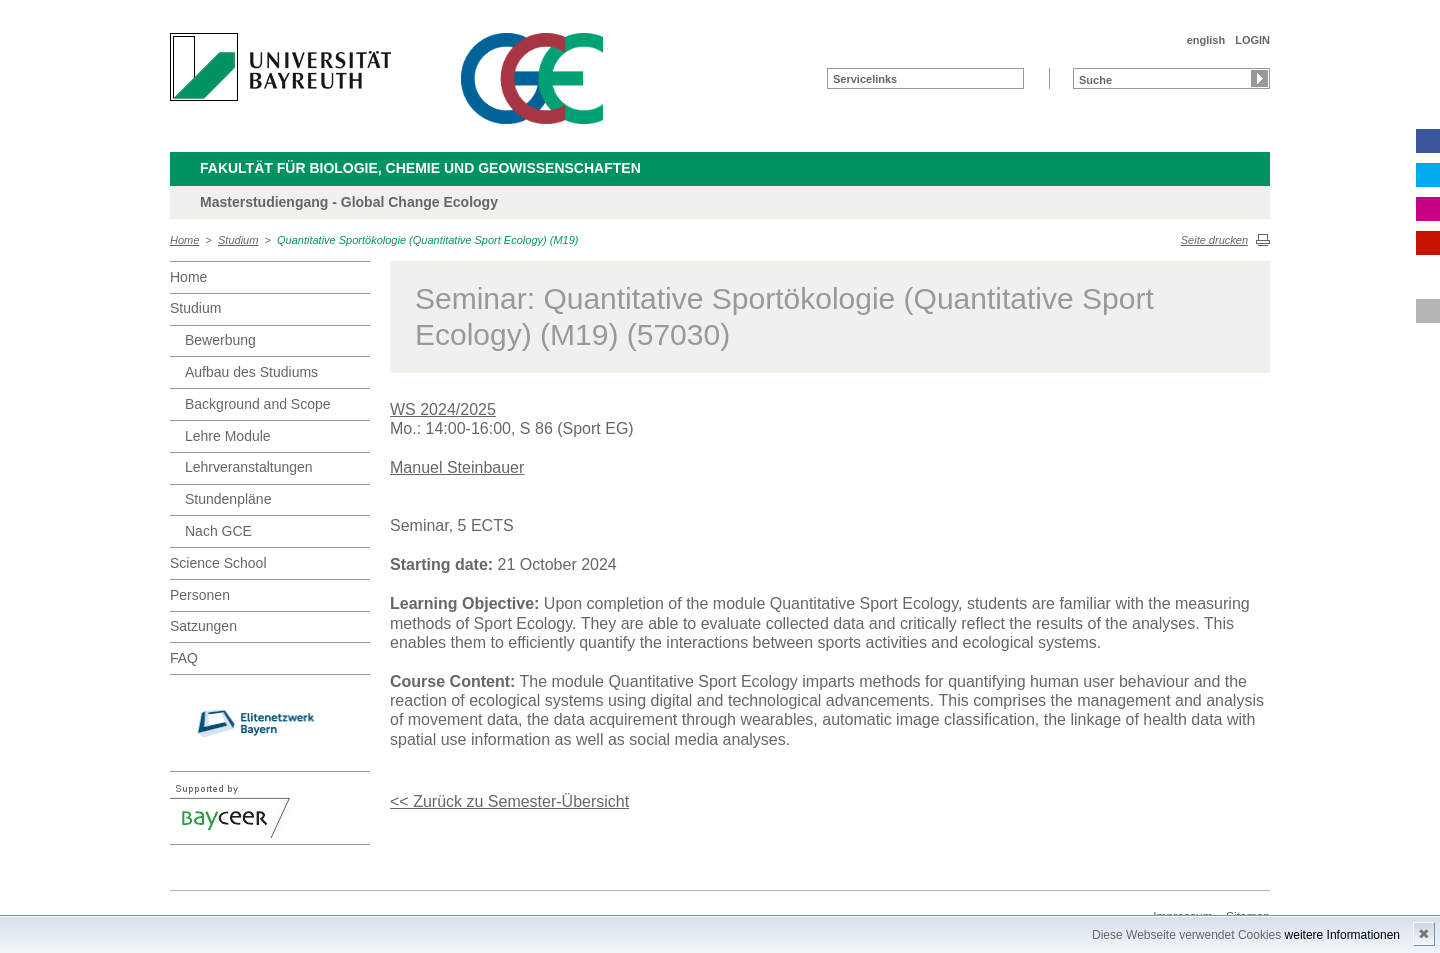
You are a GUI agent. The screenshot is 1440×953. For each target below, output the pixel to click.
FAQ (184, 658)
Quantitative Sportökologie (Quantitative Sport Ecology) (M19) (427, 240)
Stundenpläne (228, 499)
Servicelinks (865, 79)
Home (184, 240)
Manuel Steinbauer (457, 467)
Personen (200, 595)
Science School (218, 563)
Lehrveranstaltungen (249, 467)
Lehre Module (228, 436)
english (1206, 40)
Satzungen (203, 626)
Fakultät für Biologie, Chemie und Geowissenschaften (420, 168)
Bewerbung (220, 340)
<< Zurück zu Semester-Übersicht (509, 801)
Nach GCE (218, 531)
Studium (238, 240)
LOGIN (1252, 40)
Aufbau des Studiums (251, 372)
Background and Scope (258, 404)
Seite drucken (1214, 240)
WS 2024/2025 (443, 409)
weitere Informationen (1342, 935)
